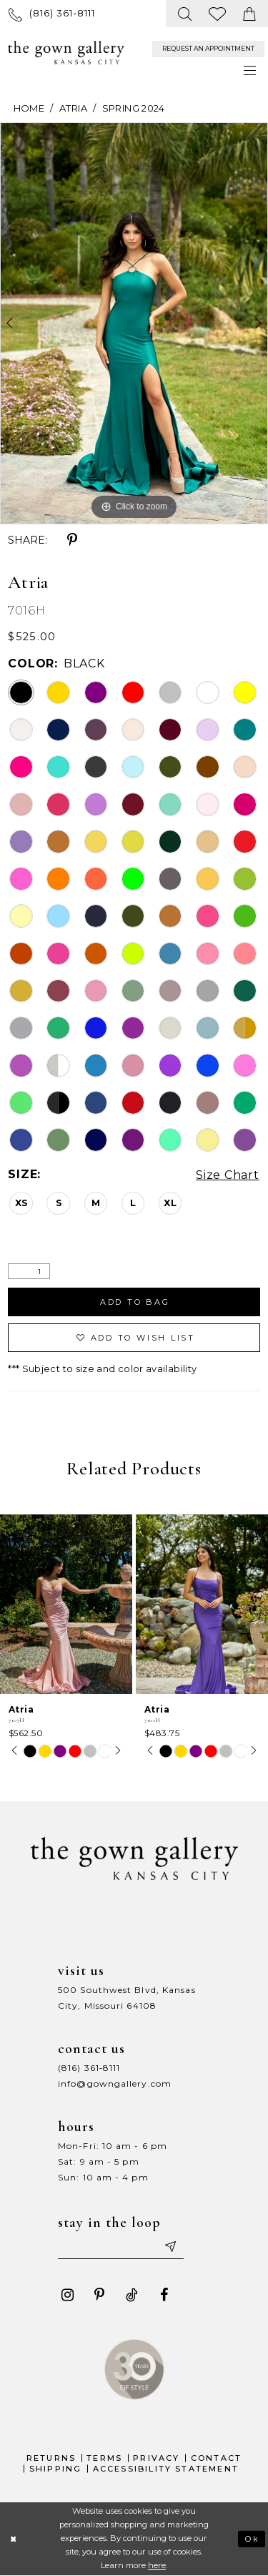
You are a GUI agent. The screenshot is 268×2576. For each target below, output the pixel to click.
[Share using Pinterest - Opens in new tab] (72, 540)
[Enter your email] (121, 2246)
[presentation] (66, 1604)
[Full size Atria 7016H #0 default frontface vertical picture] (134, 323)
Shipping (55, 2469)
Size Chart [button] (227, 1175)
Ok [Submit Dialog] (252, 2539)
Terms (104, 2458)
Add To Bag (135, 1302)
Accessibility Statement (166, 2469)
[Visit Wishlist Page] (218, 13)
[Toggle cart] (249, 13)
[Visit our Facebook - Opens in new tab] (164, 2295)
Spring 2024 (133, 108)
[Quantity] (29, 1271)
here (157, 2566)
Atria (73, 108)
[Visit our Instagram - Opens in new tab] (67, 2295)
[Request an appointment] (208, 49)
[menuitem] (52, 13)
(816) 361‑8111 (89, 2067)
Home (29, 108)
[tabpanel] (134, 323)
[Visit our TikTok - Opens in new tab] (131, 2295)
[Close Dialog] (13, 2539)
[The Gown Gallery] (66, 53)
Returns (51, 2458)
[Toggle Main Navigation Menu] (250, 70)
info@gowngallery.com (115, 2083)
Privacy (156, 2458)
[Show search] (185, 13)
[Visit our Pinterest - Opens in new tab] (99, 2295)
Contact (216, 2458)
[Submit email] (169, 2246)
